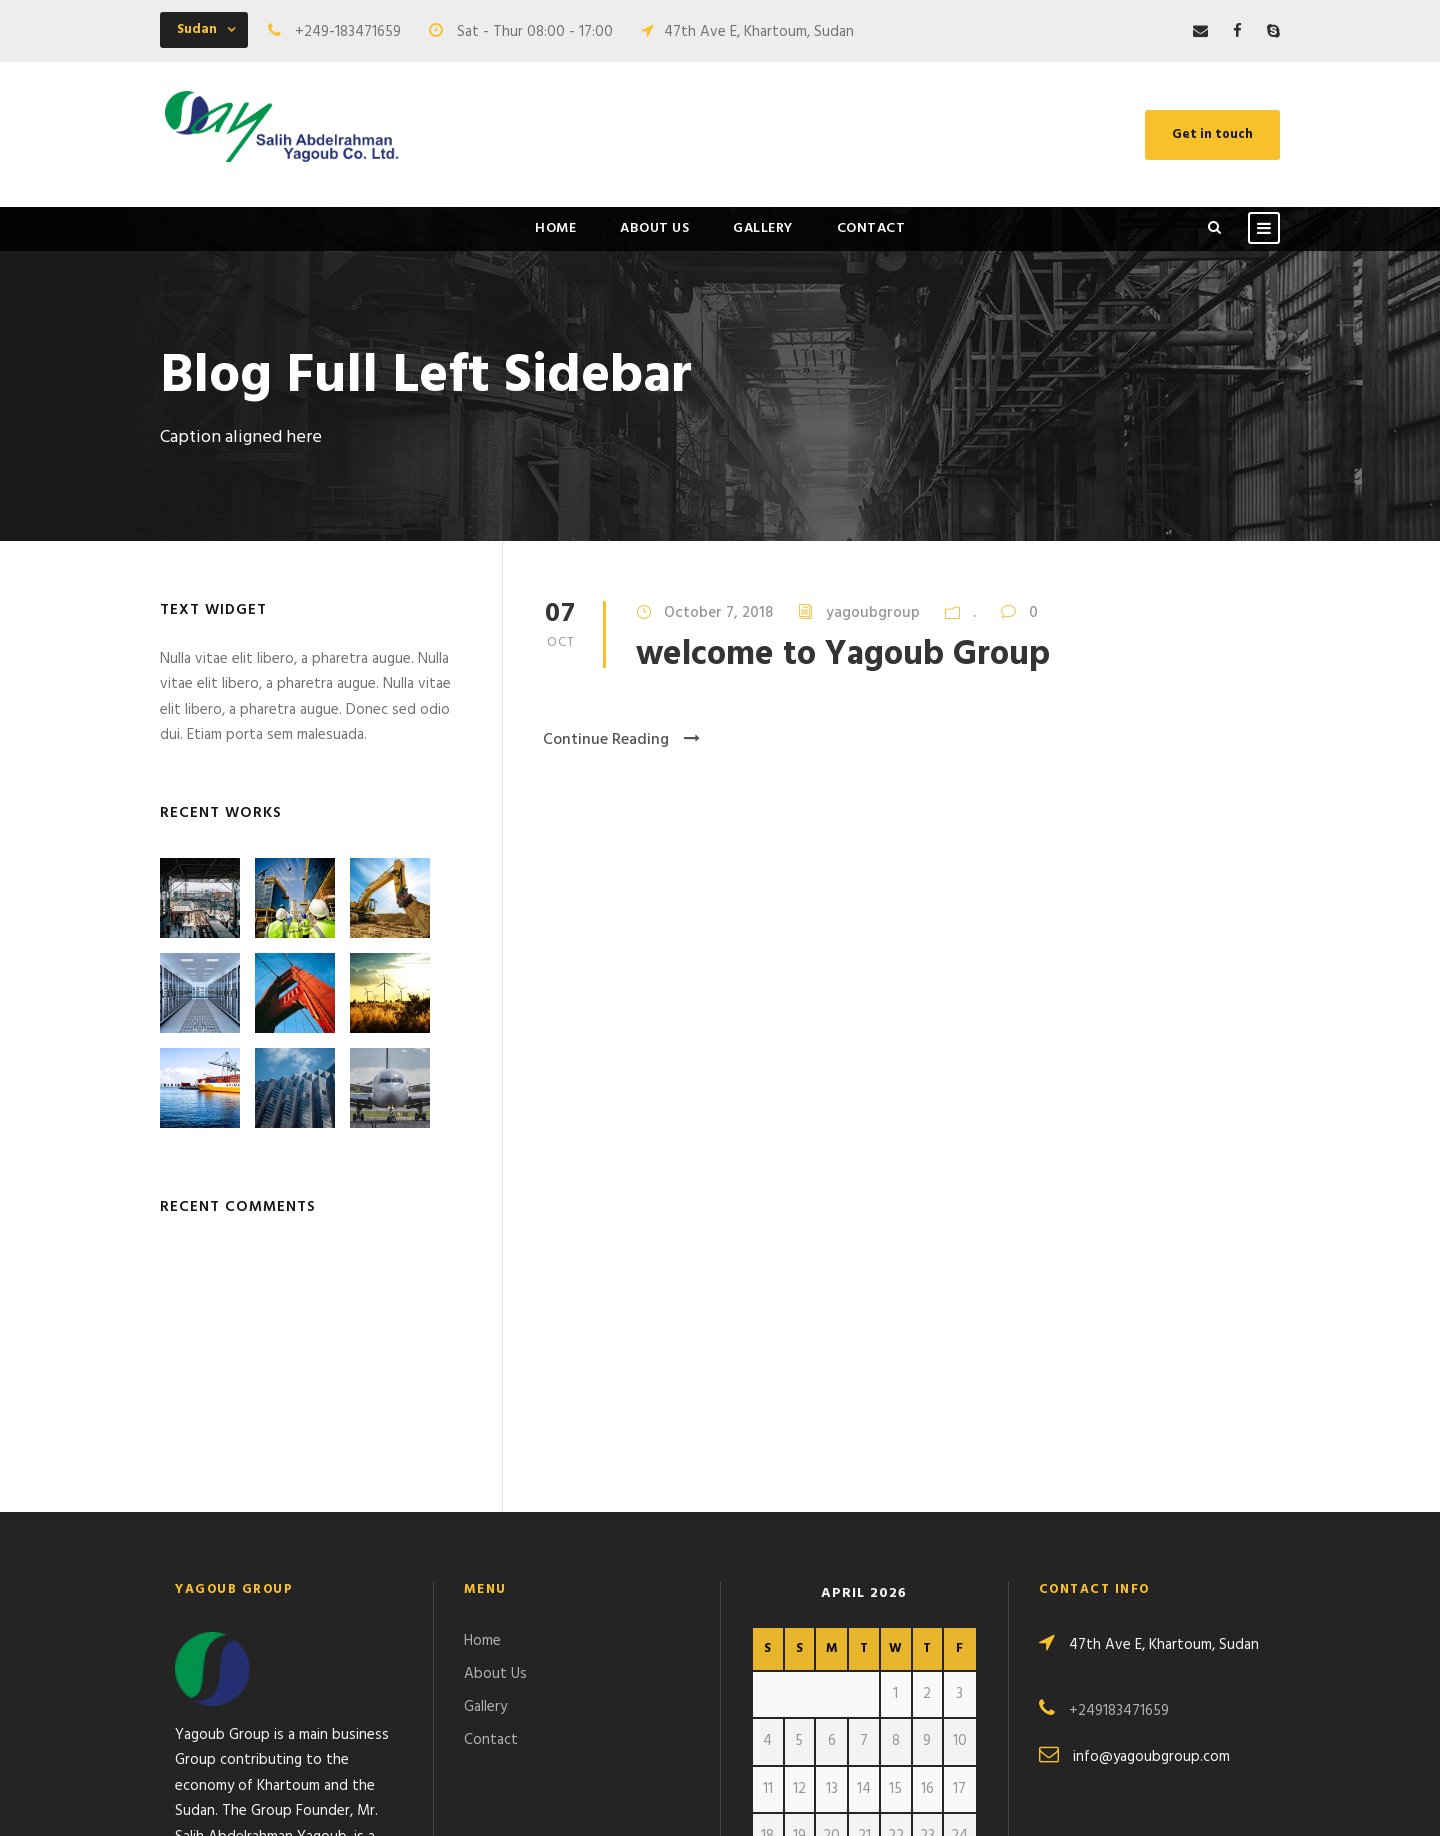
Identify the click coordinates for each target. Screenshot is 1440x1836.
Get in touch (1212, 134)
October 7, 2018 (718, 613)
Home (555, 228)
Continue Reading (621, 740)
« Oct (769, 1680)
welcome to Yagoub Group (843, 655)
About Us (654, 228)
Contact (871, 228)
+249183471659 (1119, 1470)
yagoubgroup (873, 613)
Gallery (763, 228)
